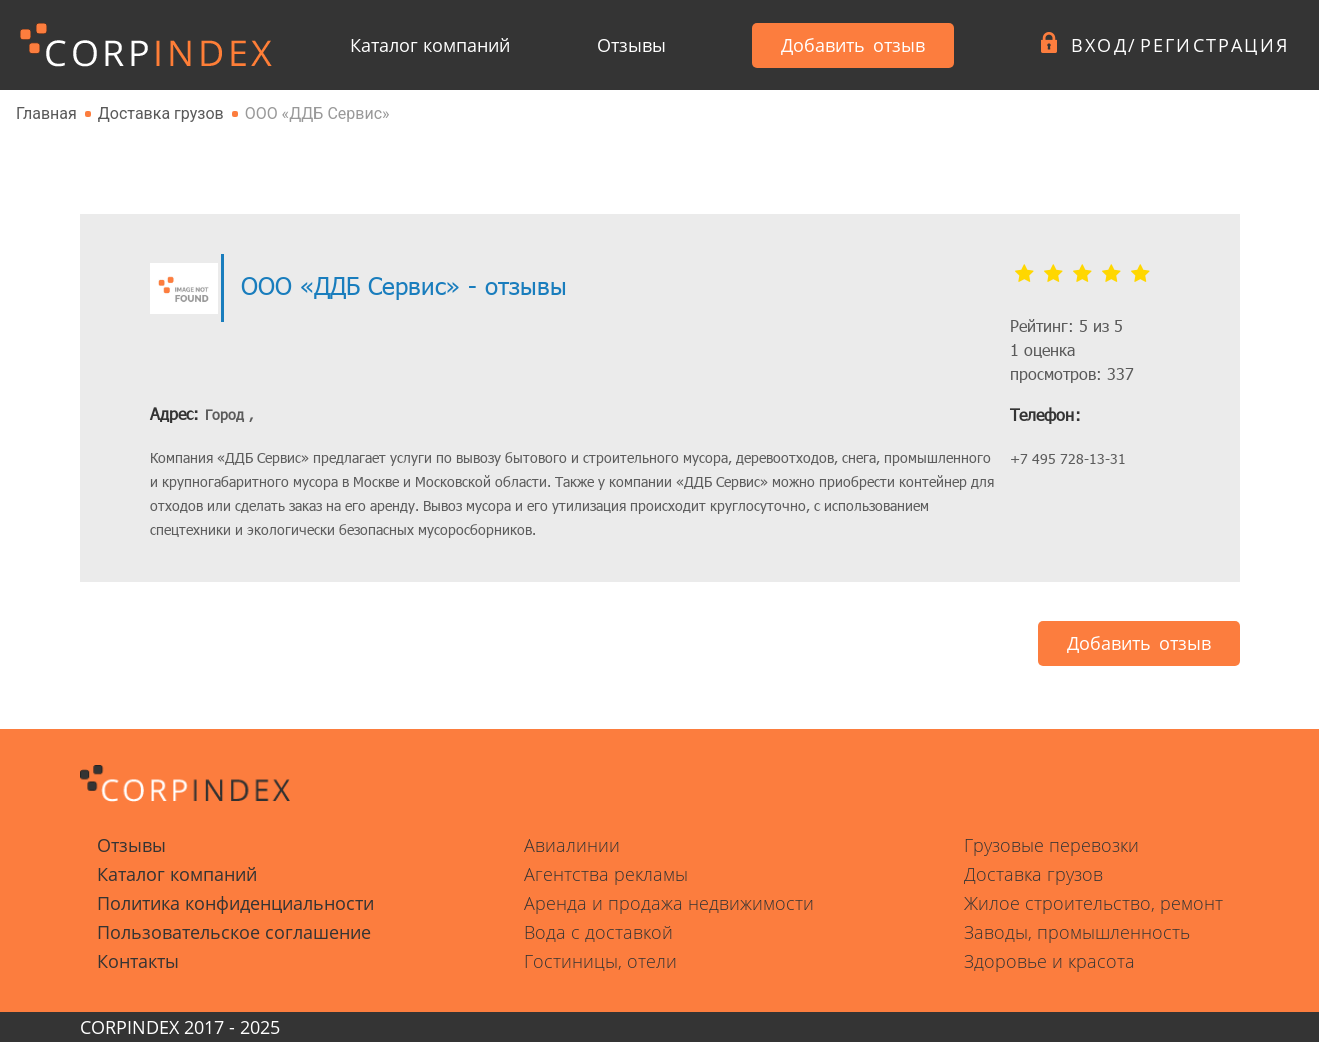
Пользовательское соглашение (234, 932)
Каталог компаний (430, 45)
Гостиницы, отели (600, 961)
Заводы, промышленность (1077, 932)
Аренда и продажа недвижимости (669, 903)
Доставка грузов (1033, 874)
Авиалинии (572, 845)
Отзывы (631, 45)
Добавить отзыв (853, 45)
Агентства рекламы (606, 874)
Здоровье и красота (1049, 961)
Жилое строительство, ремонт (1093, 903)
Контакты (138, 961)
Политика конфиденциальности (235, 903)
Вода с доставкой (598, 932)
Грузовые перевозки (1051, 845)
